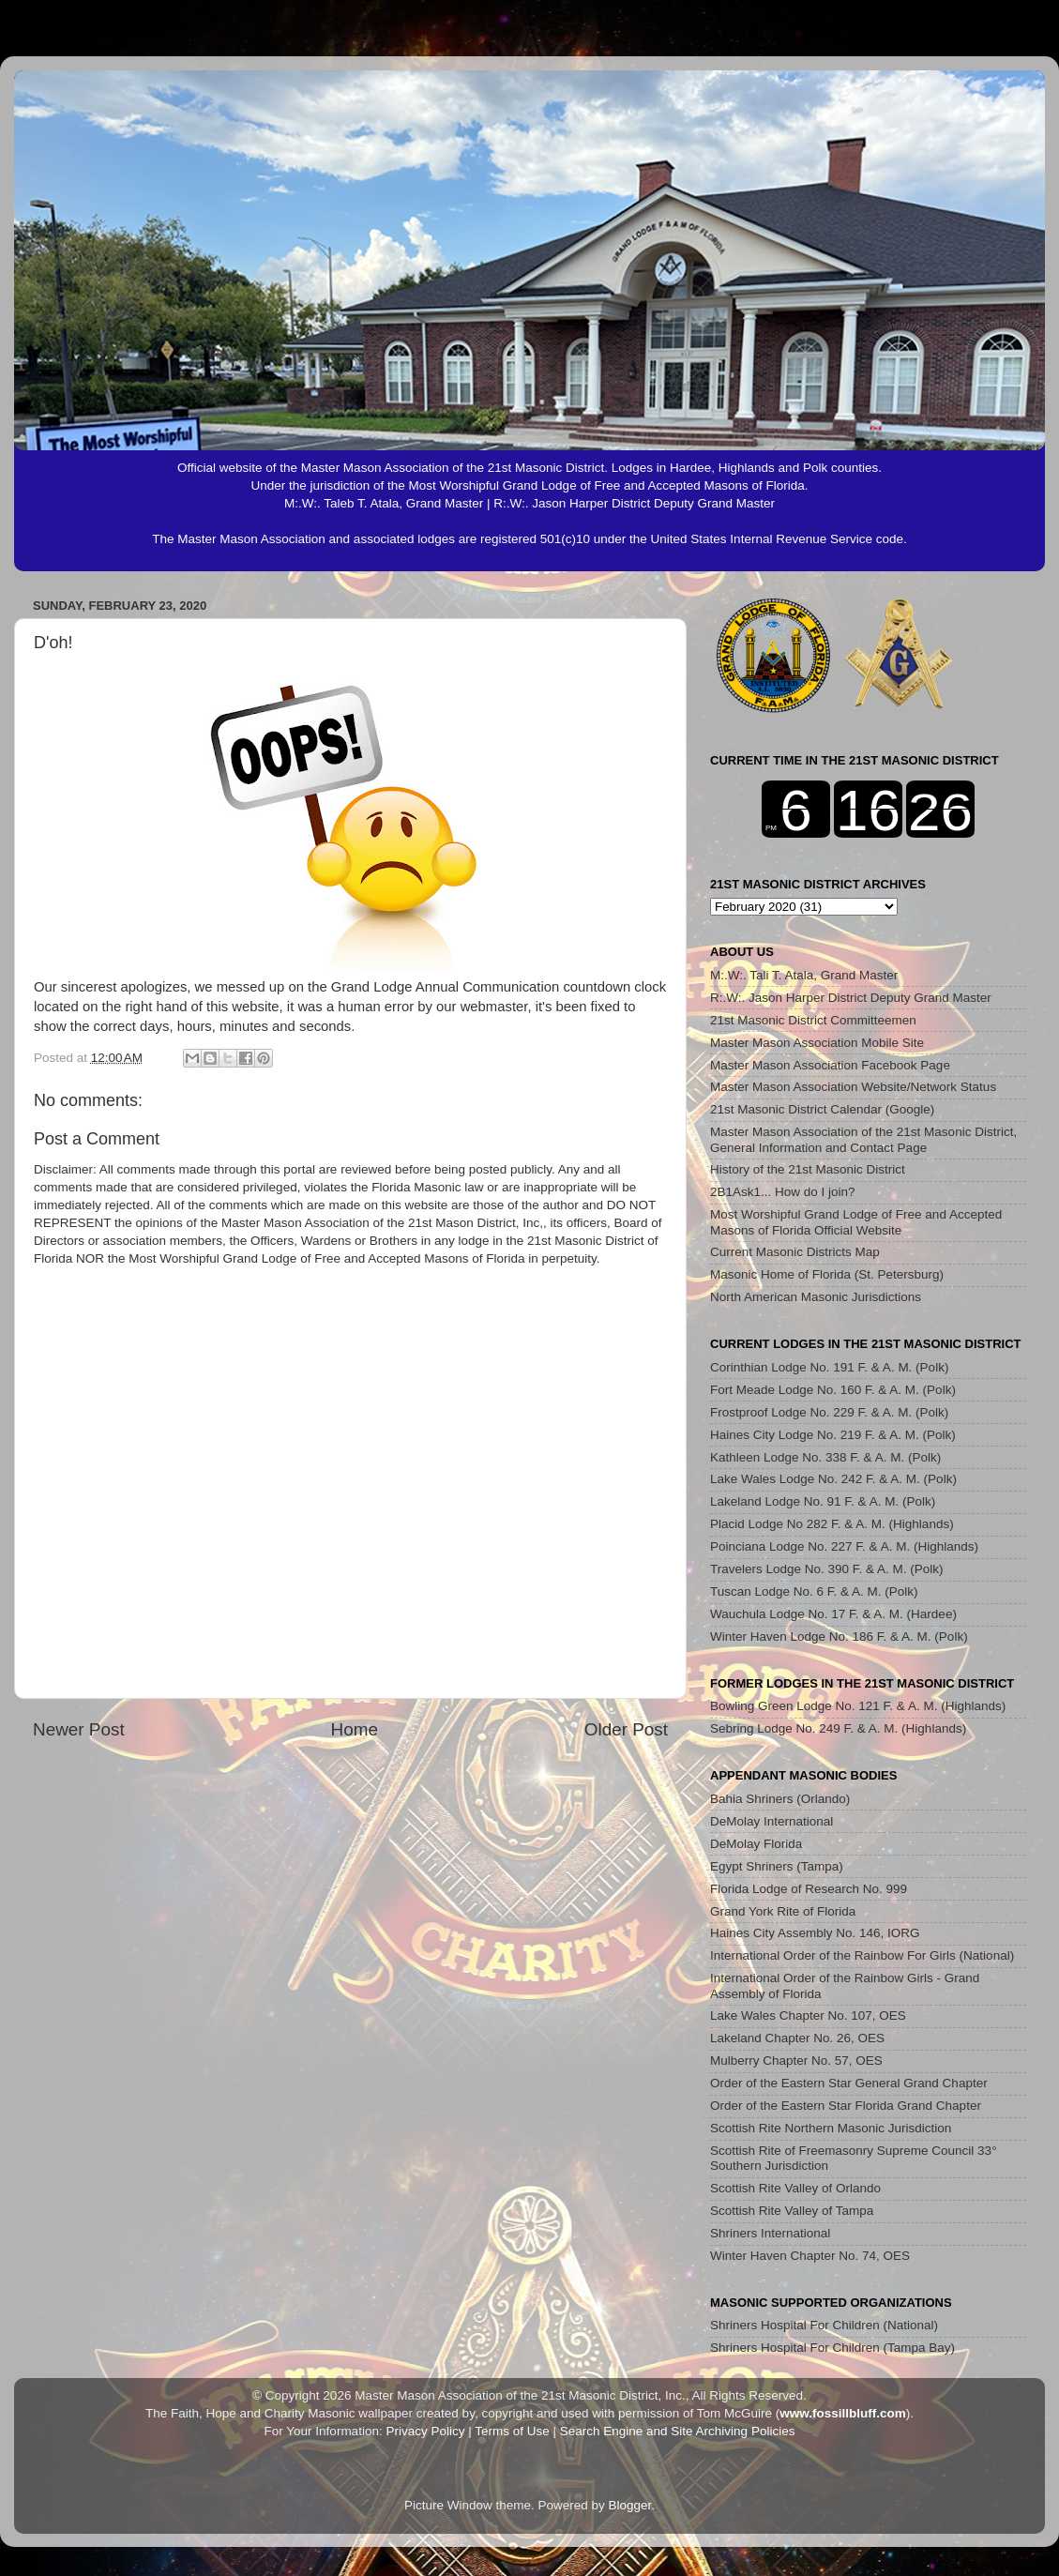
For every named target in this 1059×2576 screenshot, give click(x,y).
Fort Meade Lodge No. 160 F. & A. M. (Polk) (833, 1390)
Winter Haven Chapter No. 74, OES (810, 2256)
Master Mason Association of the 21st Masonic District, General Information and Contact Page (863, 1139)
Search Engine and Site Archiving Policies (677, 2431)
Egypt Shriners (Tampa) (776, 1866)
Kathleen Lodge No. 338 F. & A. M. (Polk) (825, 1457)
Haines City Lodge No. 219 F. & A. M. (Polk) (833, 1435)
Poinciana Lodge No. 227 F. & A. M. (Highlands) (844, 1546)
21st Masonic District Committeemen (813, 1020)
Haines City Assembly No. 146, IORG (815, 1933)
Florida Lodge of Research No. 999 (808, 1889)
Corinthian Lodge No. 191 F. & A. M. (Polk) (829, 1367)
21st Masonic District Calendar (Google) (822, 1109)
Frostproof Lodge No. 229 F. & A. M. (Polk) (829, 1412)
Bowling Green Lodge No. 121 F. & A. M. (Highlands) (858, 1706)
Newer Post (79, 1729)
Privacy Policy (425, 2431)
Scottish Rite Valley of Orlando (795, 2188)
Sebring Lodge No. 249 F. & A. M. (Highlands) (838, 1728)
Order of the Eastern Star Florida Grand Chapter (845, 2106)
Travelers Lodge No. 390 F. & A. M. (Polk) (827, 1569)
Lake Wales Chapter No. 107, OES (808, 2015)
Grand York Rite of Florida (782, 1911)
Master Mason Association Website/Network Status (853, 1087)
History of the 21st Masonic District (807, 1169)
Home (354, 1729)
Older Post (626, 1729)
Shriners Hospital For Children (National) (824, 2325)
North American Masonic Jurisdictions (815, 1297)
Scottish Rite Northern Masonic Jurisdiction (830, 2128)
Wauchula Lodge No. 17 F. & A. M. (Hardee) (833, 1614)
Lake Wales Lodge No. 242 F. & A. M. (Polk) (833, 1479)
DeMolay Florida (756, 1844)
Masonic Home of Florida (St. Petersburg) (827, 1274)
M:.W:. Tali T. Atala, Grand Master (804, 975)
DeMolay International (771, 1821)
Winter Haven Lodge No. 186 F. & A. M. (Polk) (839, 1636)
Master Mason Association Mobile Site (817, 1043)
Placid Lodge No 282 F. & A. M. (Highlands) (832, 1524)
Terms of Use (512, 2431)
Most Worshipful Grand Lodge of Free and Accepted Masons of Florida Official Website (856, 1221)
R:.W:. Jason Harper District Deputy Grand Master (850, 998)
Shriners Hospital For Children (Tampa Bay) (832, 2348)
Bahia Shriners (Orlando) (780, 1799)
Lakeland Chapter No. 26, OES (797, 2038)
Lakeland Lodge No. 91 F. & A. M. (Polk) (822, 1501)
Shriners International (770, 2233)
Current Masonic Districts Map (795, 1252)
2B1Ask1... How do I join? (782, 1192)
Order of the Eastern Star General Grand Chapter (849, 2083)
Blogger (630, 2505)
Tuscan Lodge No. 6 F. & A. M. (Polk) (814, 1591)
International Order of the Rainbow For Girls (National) (862, 1955)
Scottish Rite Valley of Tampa (791, 2211)
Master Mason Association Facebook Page (830, 1065)
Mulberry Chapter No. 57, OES (796, 2060)
